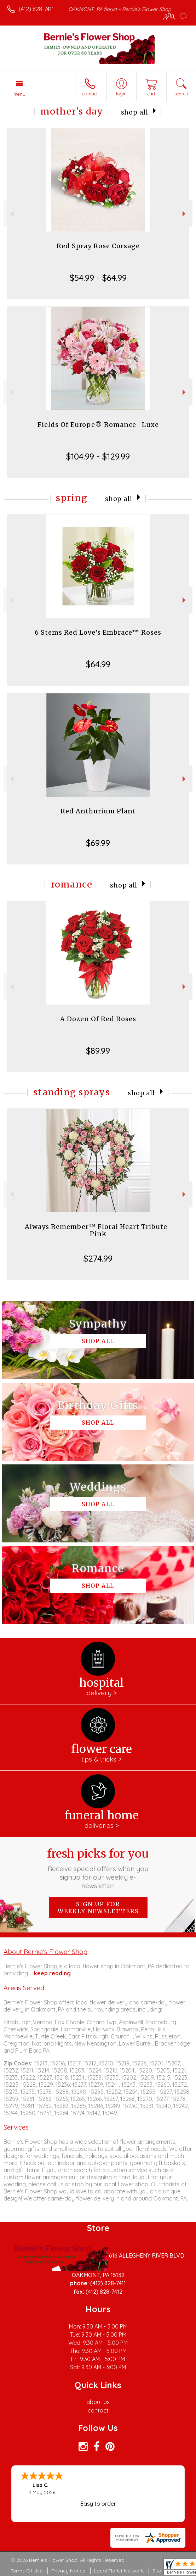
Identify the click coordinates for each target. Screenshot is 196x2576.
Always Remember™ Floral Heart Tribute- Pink (98, 1230)
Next (184, 213)
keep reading (52, 1973)
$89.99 (98, 1050)
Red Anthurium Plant (98, 811)
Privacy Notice (68, 2570)
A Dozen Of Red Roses (98, 1019)
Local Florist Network (119, 2570)
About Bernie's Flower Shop (45, 1951)
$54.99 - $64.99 (98, 277)
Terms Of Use (26, 2570)
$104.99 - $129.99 (98, 456)
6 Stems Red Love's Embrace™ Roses (98, 632)
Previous (11, 213)
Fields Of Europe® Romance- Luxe (98, 425)
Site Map (162, 2570)
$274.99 (98, 1258)
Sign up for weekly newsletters (98, 1908)
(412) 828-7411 (36, 8)
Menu (19, 94)
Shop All (134, 112)
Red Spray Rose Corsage (98, 246)
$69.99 (98, 843)
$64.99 (98, 664)
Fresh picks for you (98, 1868)
